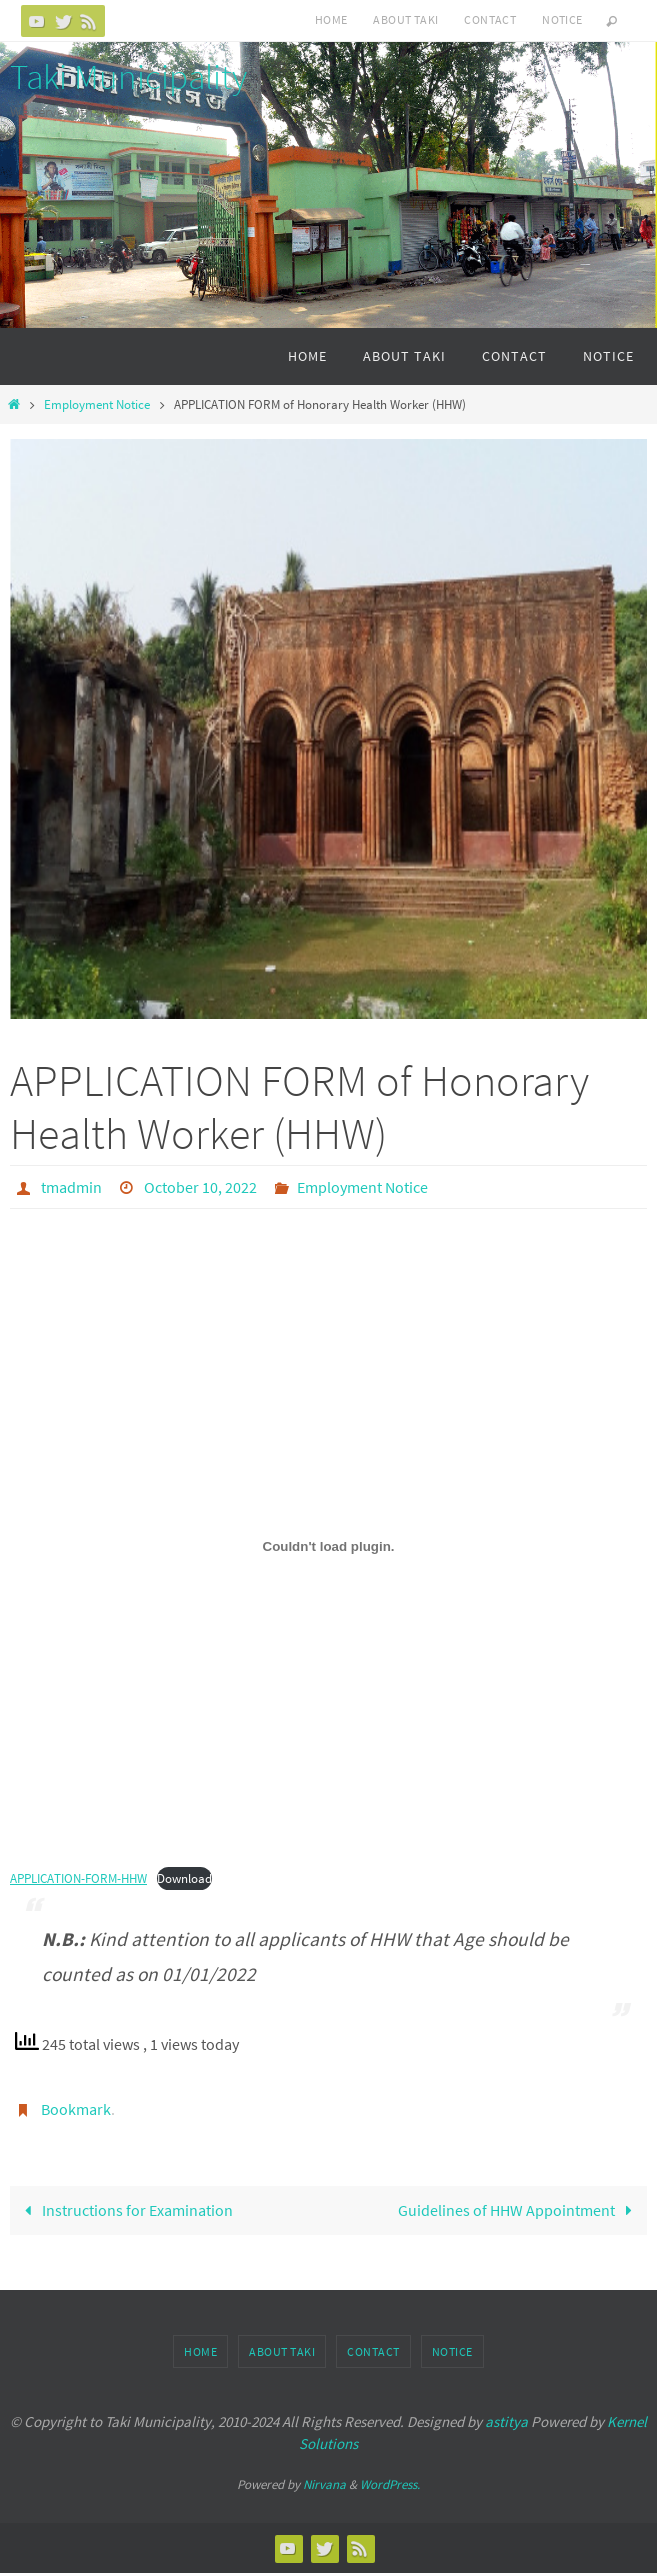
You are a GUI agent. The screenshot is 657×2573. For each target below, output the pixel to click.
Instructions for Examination (124, 2210)
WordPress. (390, 2484)
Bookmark (76, 2109)
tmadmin (71, 1187)
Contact (490, 19)
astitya (506, 2421)
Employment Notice (97, 404)
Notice (562, 19)
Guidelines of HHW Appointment (519, 2210)
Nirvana (324, 2484)
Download (184, 1878)
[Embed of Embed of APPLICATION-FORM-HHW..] (328, 1547)
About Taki (405, 19)
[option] (328, 729)
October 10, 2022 (200, 1187)
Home (331, 19)
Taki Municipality (128, 77)
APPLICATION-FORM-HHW (78, 1878)
